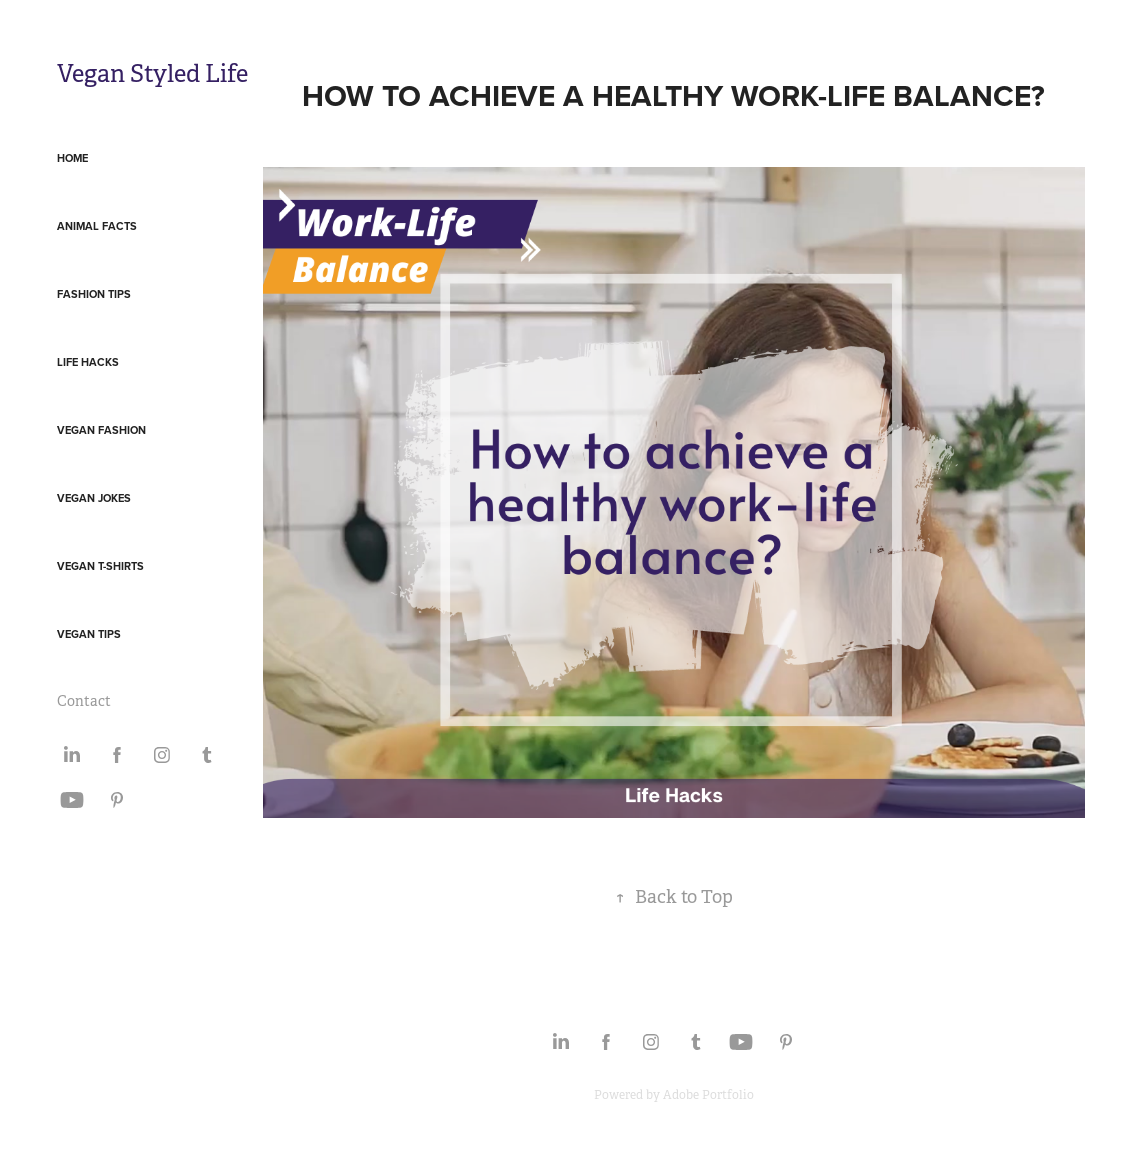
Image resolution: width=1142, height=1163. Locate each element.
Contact (84, 701)
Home (72, 158)
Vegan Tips (89, 634)
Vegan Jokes (94, 498)
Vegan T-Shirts (100, 566)
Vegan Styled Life (152, 74)
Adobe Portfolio (708, 1095)
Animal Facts (97, 226)
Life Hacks (88, 362)
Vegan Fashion (101, 430)
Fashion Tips (94, 294)
